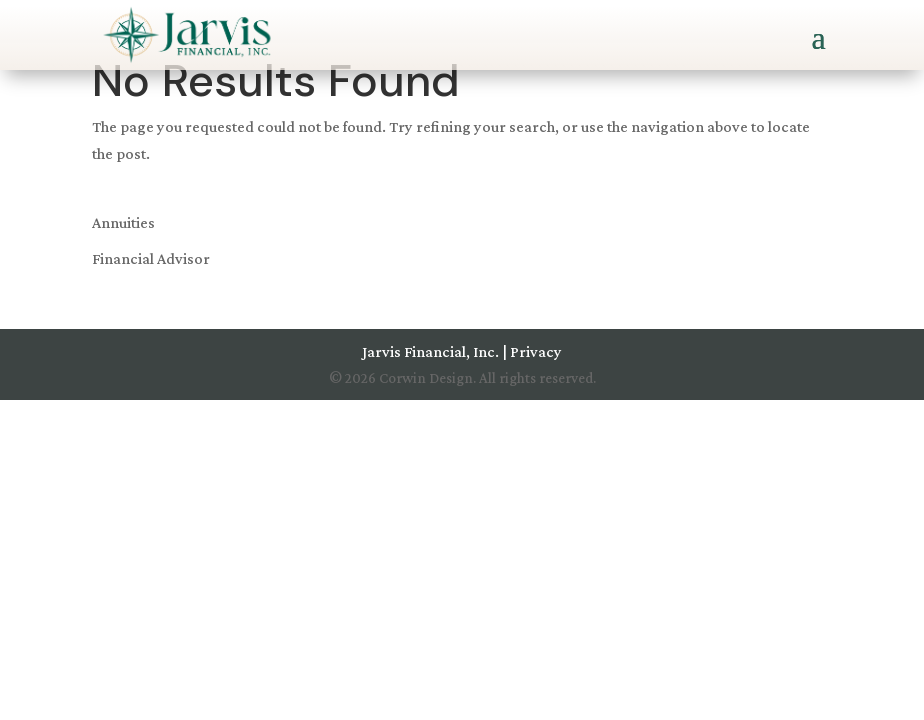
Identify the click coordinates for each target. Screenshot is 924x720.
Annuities (123, 222)
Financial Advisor (151, 258)
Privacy (536, 351)
